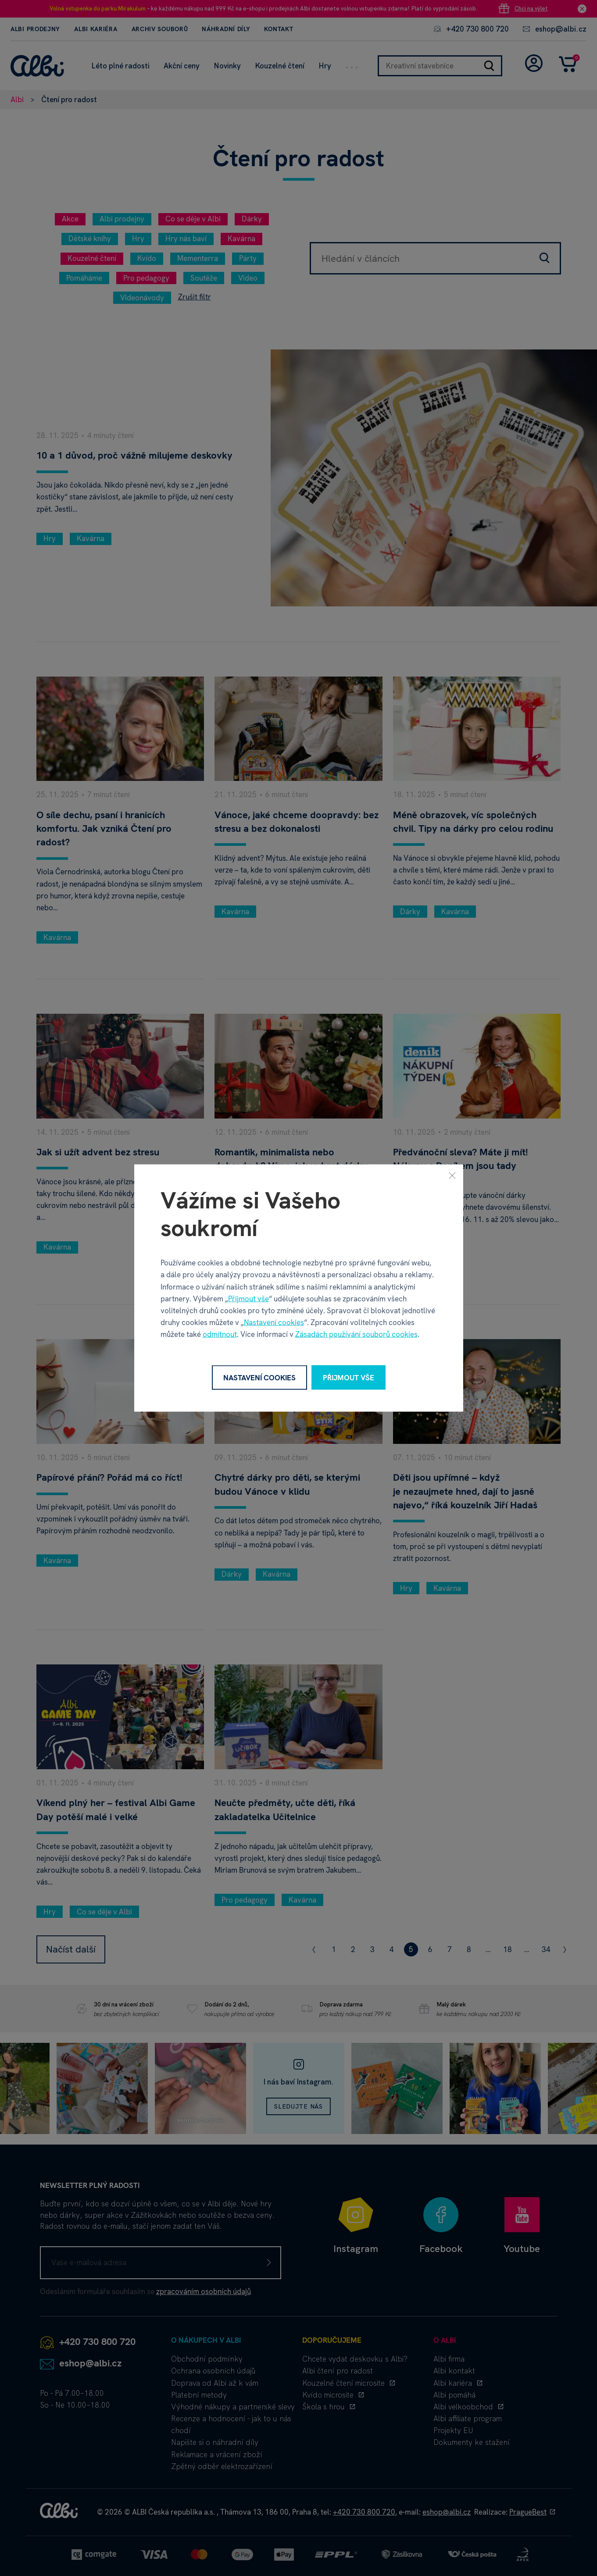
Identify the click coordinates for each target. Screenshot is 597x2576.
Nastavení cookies (274, 1322)
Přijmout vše (248, 1298)
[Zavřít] (452, 1175)
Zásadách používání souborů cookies (356, 1334)
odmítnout (220, 1334)
